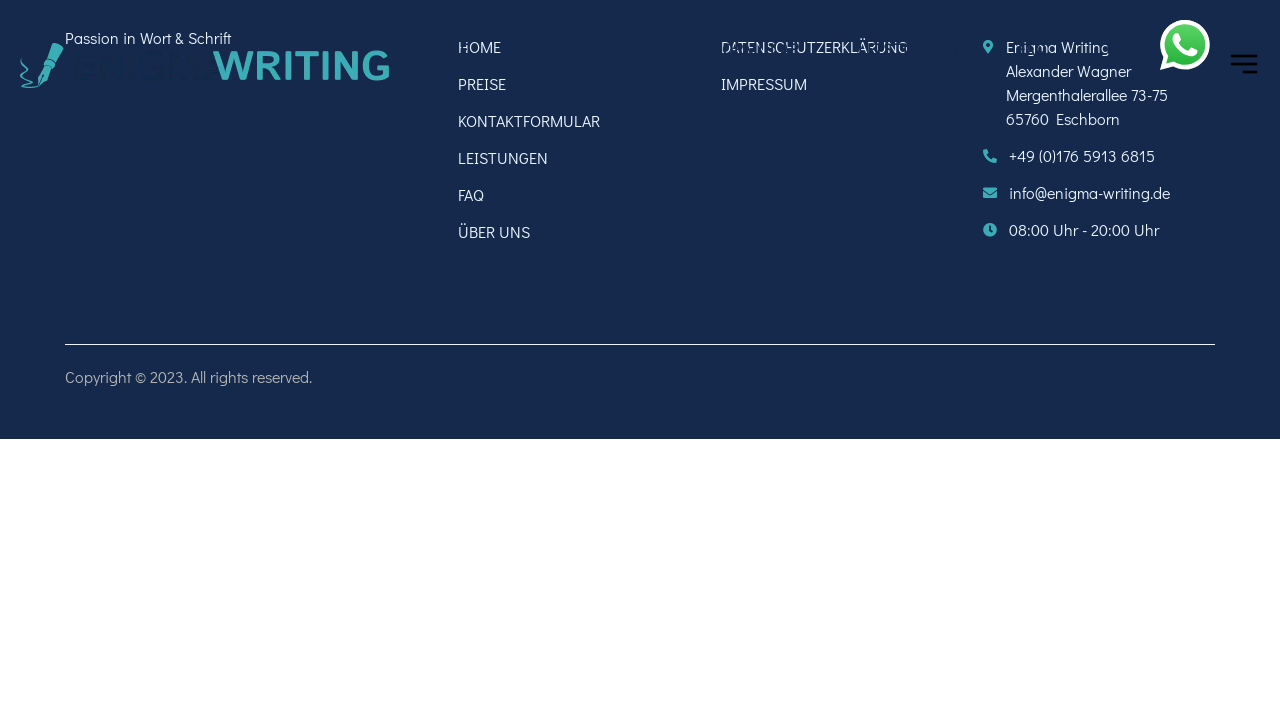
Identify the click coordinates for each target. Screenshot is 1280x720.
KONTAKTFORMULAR (720, 48)
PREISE (554, 48)
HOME (445, 48)
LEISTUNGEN (909, 48)
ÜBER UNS (1127, 65)
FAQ (1033, 48)
